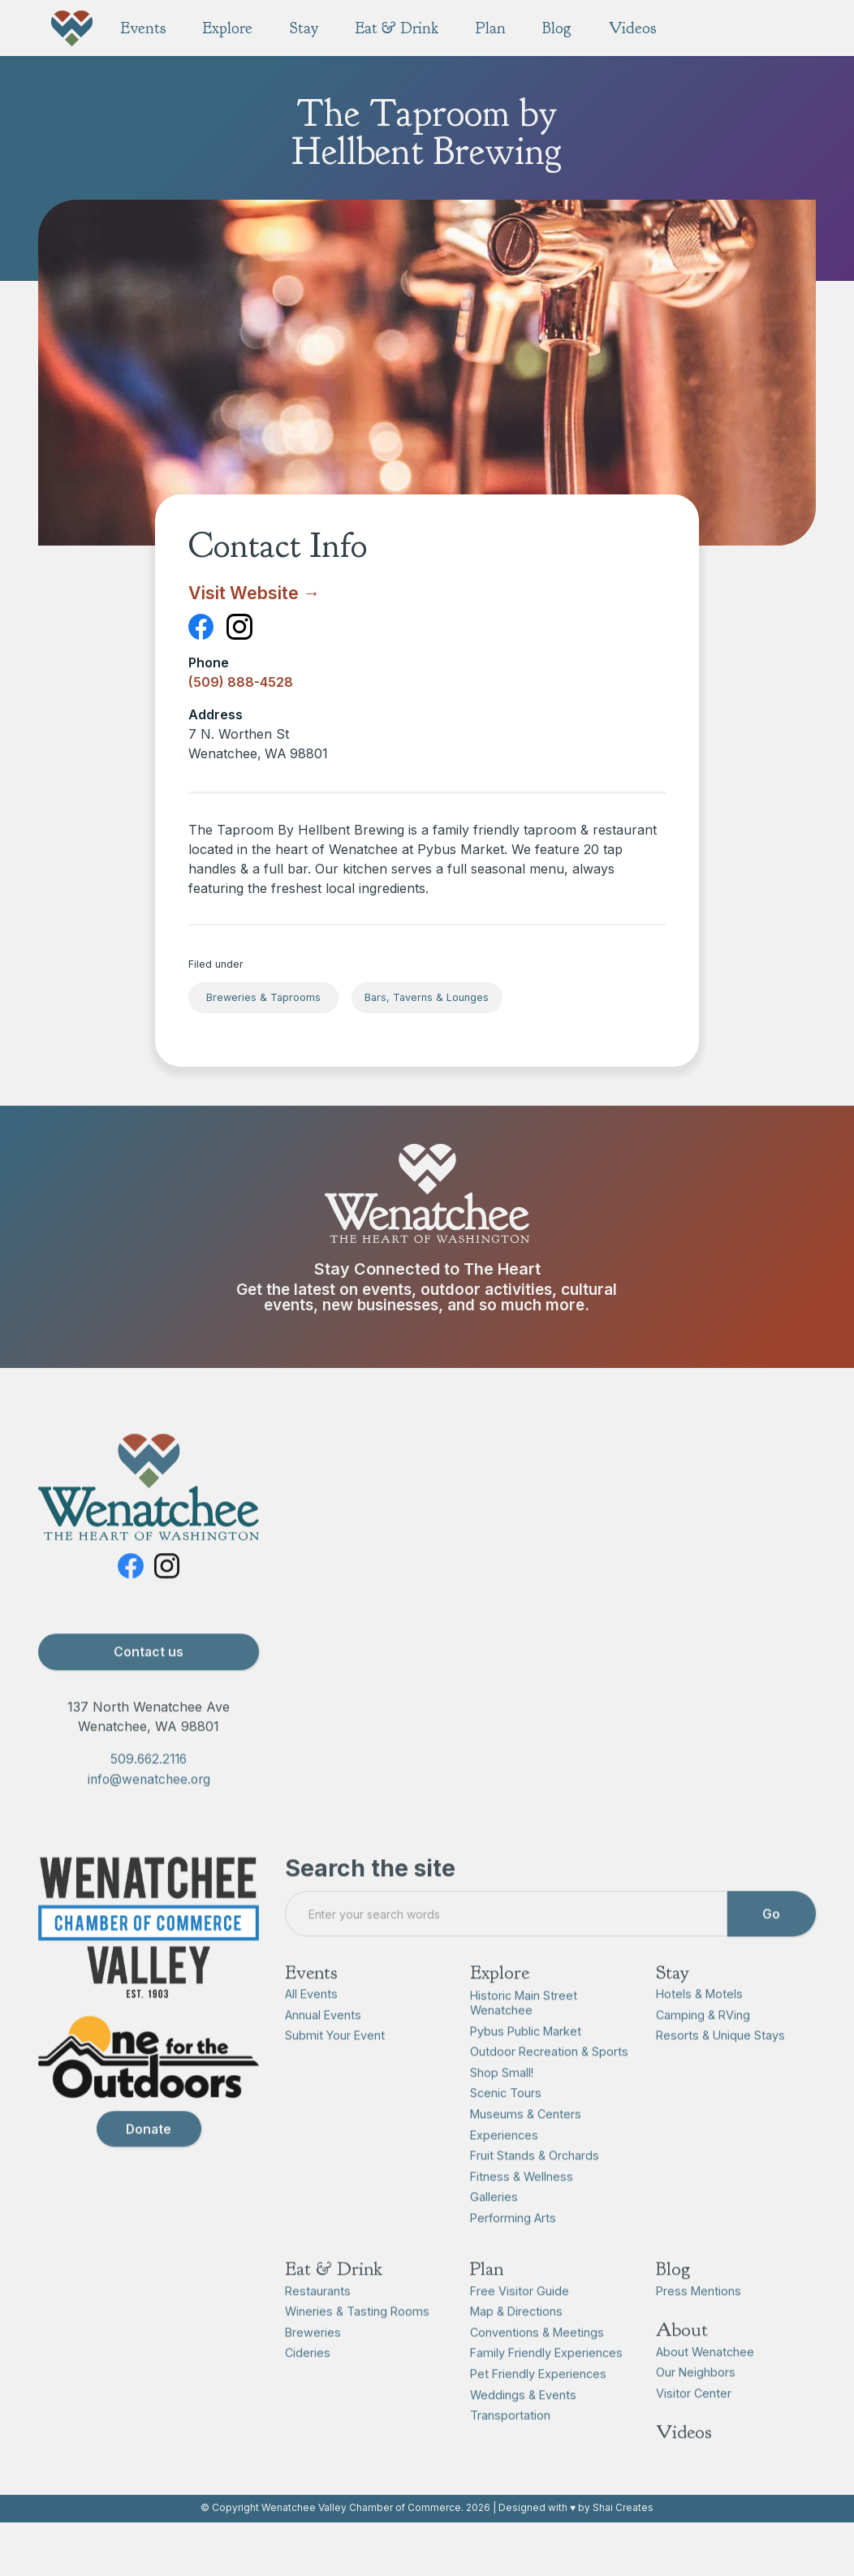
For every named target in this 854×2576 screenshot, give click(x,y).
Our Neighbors (695, 2402)
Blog (673, 2298)
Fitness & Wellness (521, 2205)
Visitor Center (693, 2422)
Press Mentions (698, 2320)
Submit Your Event (335, 2065)
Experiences (504, 2164)
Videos (684, 2461)
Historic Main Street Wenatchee (523, 2032)
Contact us (148, 1681)
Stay (672, 2001)
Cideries (307, 2382)
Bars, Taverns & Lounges (426, 997)
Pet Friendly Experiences (538, 2403)
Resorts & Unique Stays (720, 2065)
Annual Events (323, 2044)
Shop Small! (501, 2101)
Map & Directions (516, 2341)
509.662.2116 (148, 1788)
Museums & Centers (525, 2143)
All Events (311, 2023)
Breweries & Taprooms (263, 997)
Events (311, 2001)
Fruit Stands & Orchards (534, 2185)
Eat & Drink (333, 2298)
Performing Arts (513, 2247)
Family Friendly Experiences (546, 2382)
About (682, 2359)
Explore (499, 2001)
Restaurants (318, 2320)
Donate (148, 2158)
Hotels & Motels (699, 2023)
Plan (486, 2298)
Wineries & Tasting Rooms (357, 2341)
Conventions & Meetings (537, 2361)
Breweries (313, 2361)
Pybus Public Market (525, 2060)
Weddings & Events (523, 2424)
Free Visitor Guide (519, 2320)
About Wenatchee (705, 2381)
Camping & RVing (703, 2044)
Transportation (510, 2445)
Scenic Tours (505, 2122)
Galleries (494, 2226)
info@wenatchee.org (149, 1809)
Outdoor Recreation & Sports (549, 2081)
